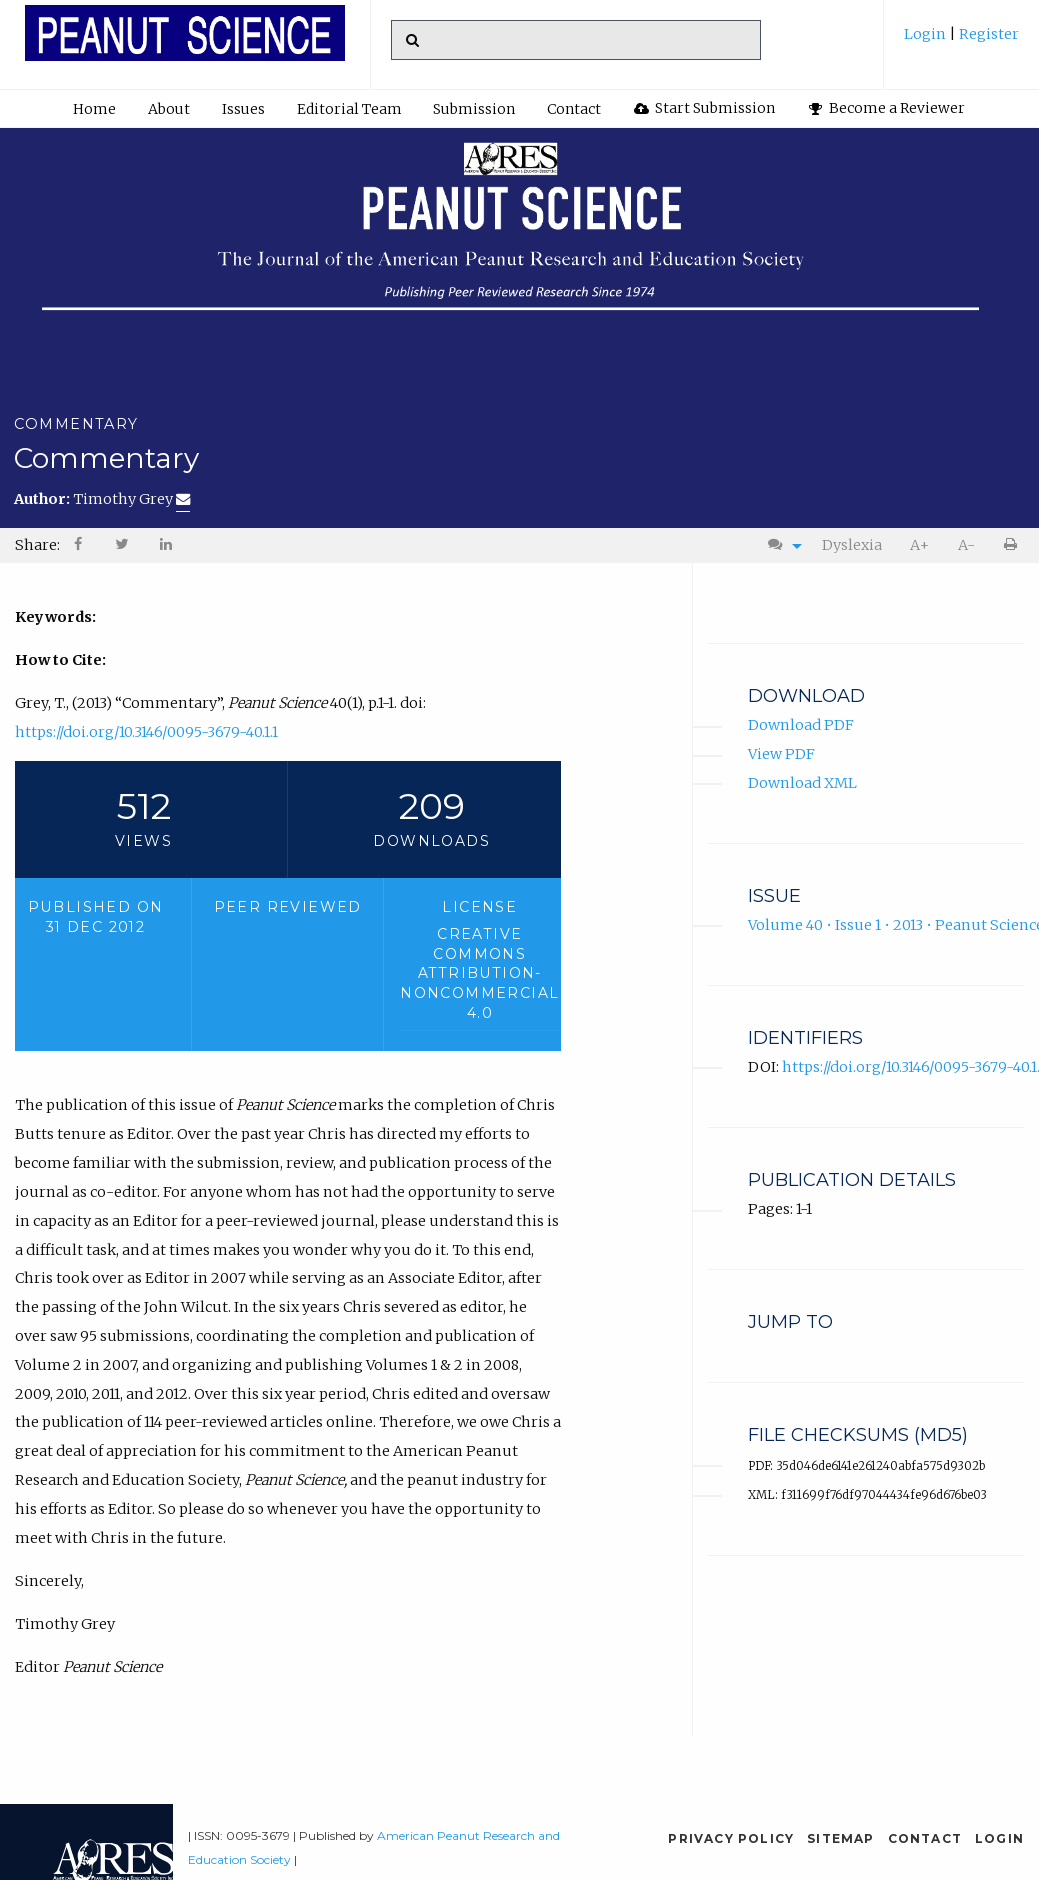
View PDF (781, 754)
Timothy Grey (131, 499)
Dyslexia (852, 545)
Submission (474, 109)
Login (926, 34)
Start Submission (705, 108)
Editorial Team (349, 109)
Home (94, 109)
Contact (574, 109)
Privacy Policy (731, 1838)
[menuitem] (961, 41)
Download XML (802, 783)
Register (987, 34)
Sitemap (840, 1838)
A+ (919, 545)
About (169, 109)
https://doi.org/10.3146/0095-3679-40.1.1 (146, 732)
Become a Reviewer (887, 108)
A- (966, 545)
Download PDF (801, 725)
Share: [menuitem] (37, 545)
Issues (243, 109)
